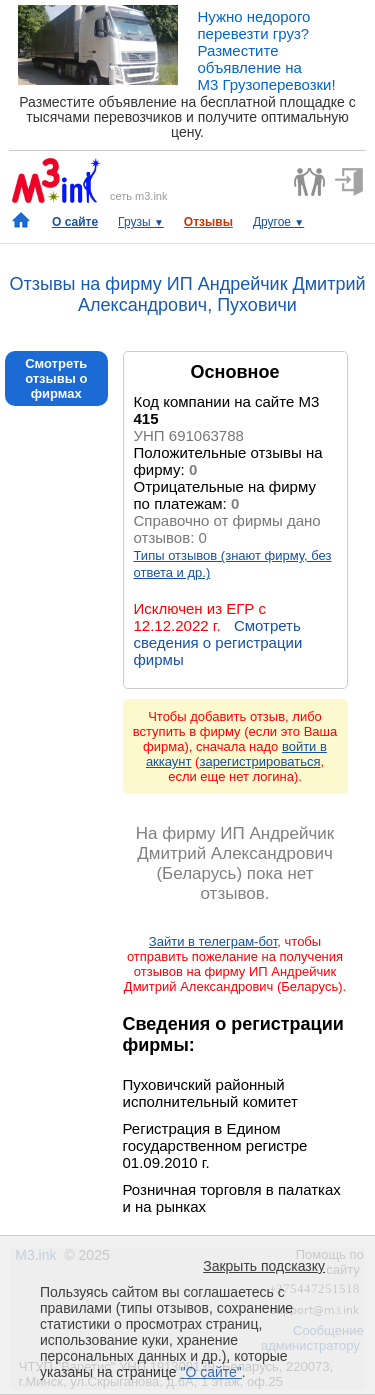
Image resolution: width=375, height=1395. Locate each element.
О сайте (75, 222)
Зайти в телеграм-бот (213, 941)
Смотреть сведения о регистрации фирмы (218, 642)
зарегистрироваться (259, 761)
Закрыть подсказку (264, 1266)
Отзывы (208, 222)
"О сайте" (210, 1372)
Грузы (141, 222)
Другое (278, 222)
